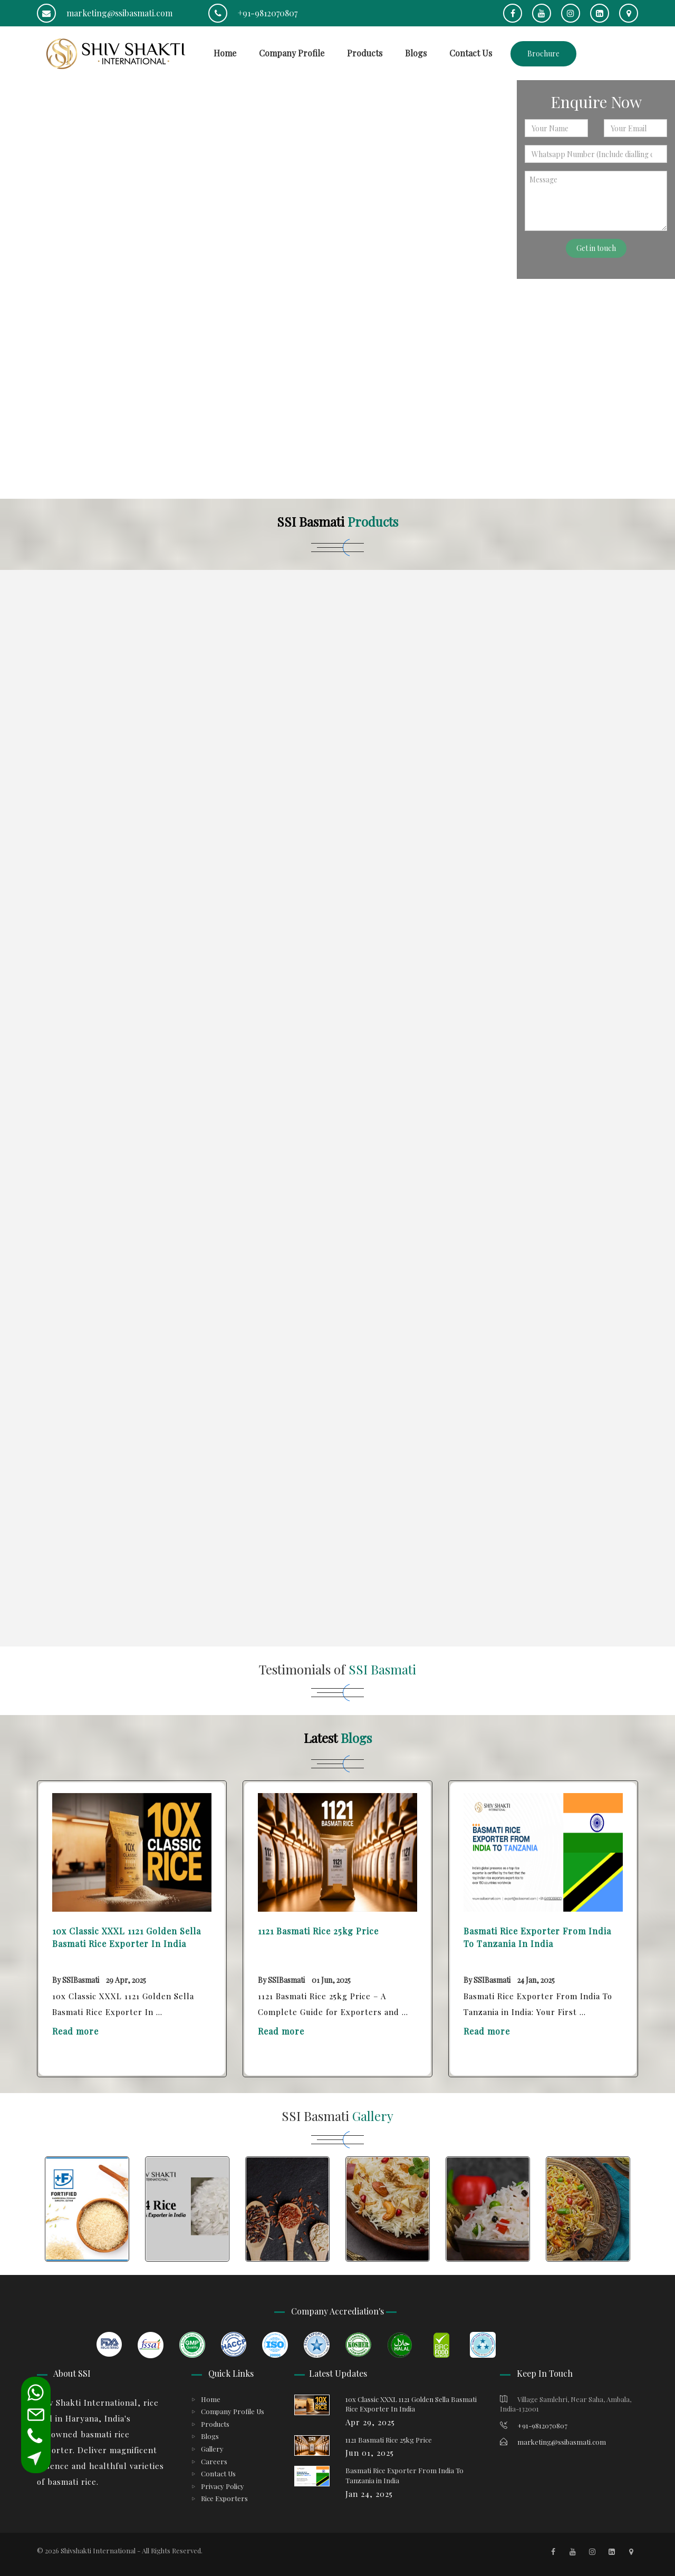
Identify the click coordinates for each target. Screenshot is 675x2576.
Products (364, 53)
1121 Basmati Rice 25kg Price (318, 1930)
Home (225, 53)
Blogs (416, 53)
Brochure (543, 54)
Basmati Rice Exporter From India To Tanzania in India (537, 1937)
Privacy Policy (222, 2486)
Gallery (212, 2448)
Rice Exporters (224, 2498)
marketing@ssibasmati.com (104, 12)
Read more (75, 2031)
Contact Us (470, 53)
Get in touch (596, 248)
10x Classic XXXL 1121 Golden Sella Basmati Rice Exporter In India (126, 1937)
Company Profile (291, 53)
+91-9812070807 (252, 12)
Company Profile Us (232, 2411)
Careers (214, 2461)
